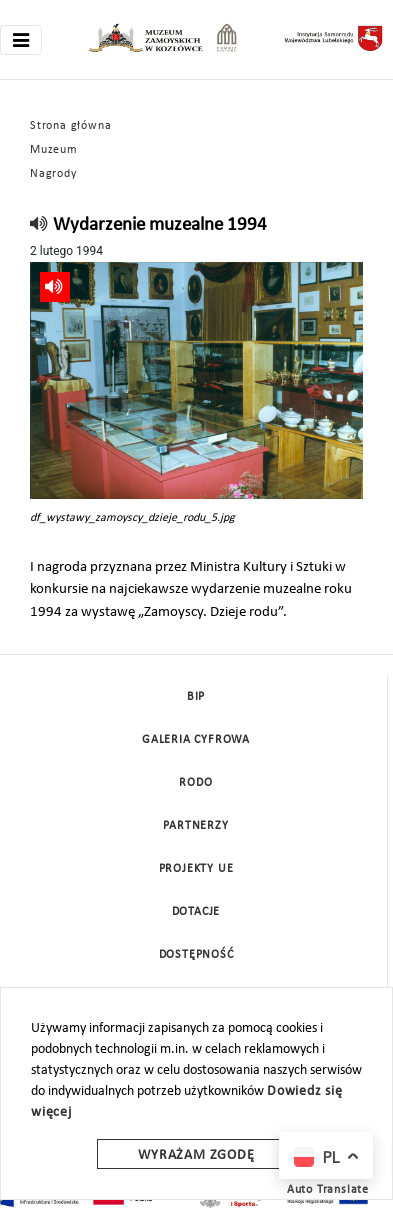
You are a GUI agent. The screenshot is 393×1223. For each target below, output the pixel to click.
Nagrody (53, 174)
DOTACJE (196, 912)
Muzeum (54, 150)
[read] (39, 225)
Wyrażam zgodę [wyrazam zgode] (196, 1155)
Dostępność (196, 955)
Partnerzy (195, 826)
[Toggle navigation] (21, 40)
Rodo (195, 783)
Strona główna (70, 126)
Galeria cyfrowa (196, 740)
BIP (196, 697)
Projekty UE (196, 869)
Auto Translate (328, 1190)
